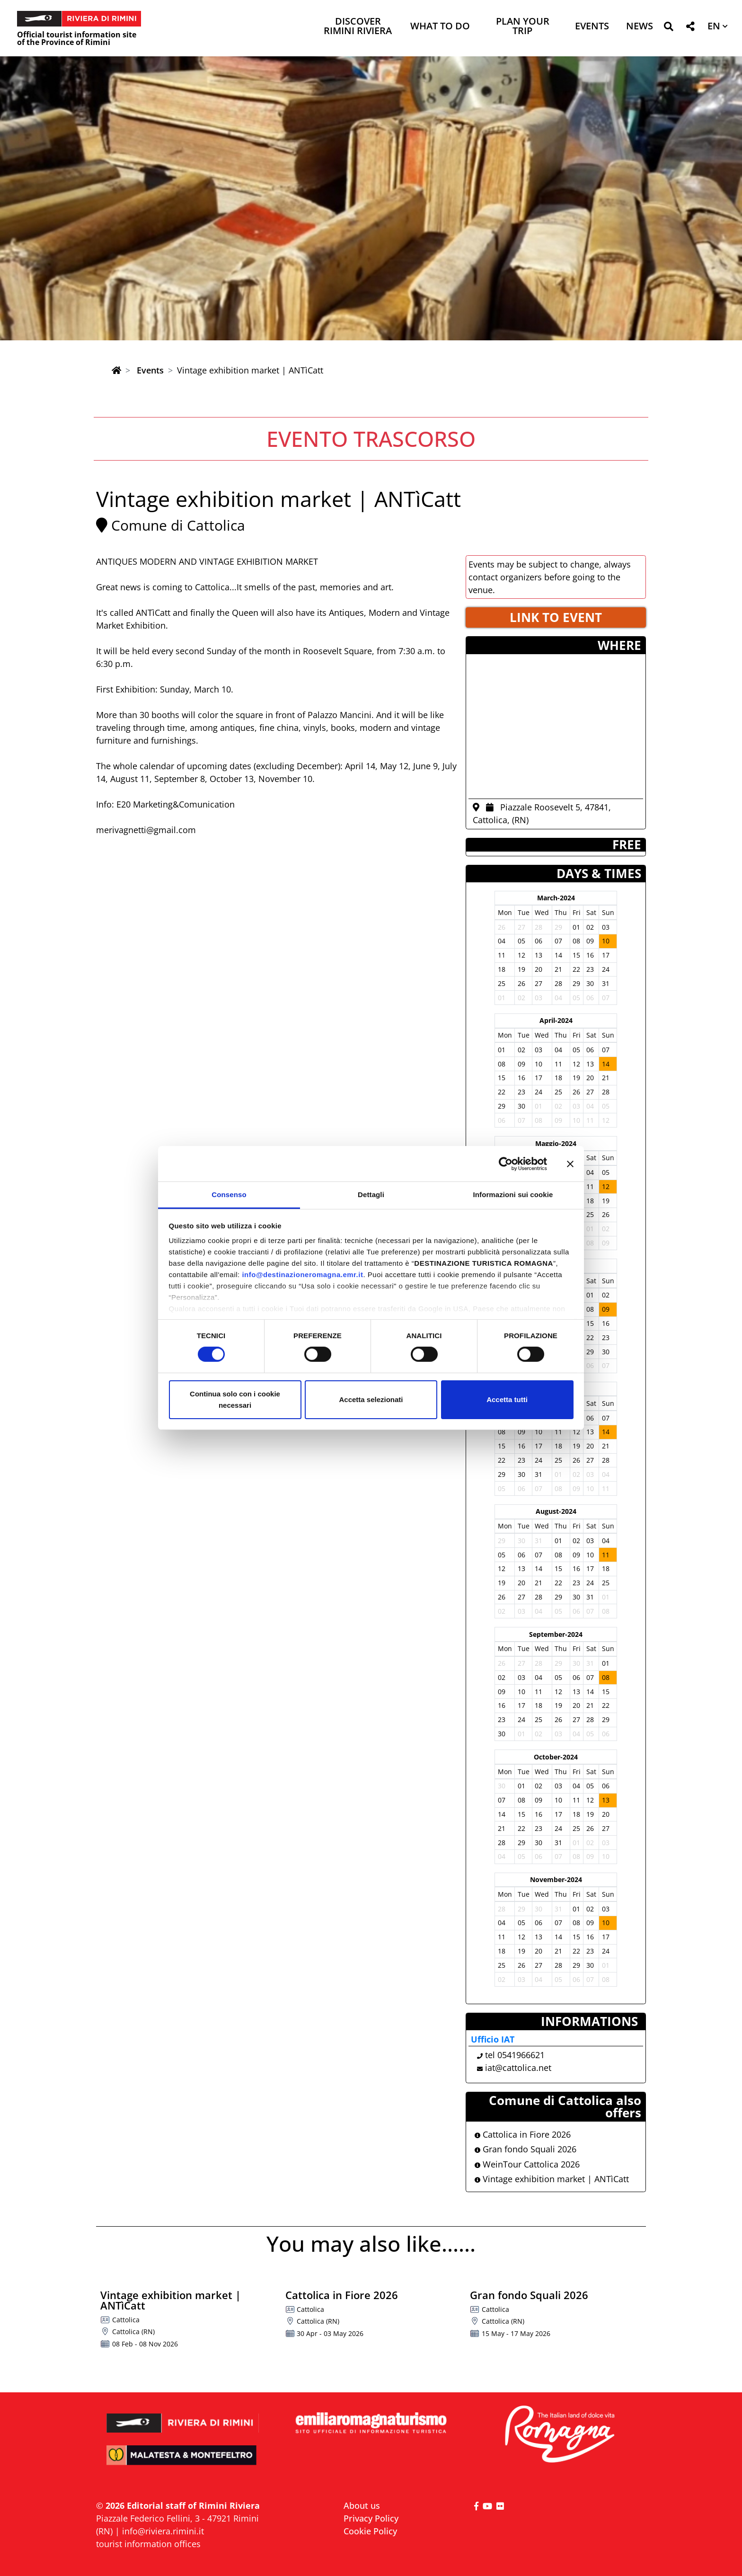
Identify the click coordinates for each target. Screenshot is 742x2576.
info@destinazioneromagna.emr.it (302, 1274)
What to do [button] (440, 26)
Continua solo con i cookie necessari (235, 1399)
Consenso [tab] (229, 1194)
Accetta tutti (507, 1399)
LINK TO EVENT (556, 617)
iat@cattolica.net (518, 2067)
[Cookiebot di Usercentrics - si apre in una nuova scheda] (505, 1163)
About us (362, 2505)
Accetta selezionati (371, 1399)
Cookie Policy (370, 2531)
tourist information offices (148, 2543)
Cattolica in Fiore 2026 (523, 2134)
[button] (668, 28)
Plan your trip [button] (522, 27)
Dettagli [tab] (371, 1194)
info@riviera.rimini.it (163, 2531)
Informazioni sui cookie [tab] (513, 1194)
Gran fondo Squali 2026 (525, 2149)
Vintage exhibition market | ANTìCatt (552, 2179)
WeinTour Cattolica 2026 (527, 2164)
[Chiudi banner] (570, 1163)
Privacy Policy (371, 2518)
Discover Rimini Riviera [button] (358, 27)
